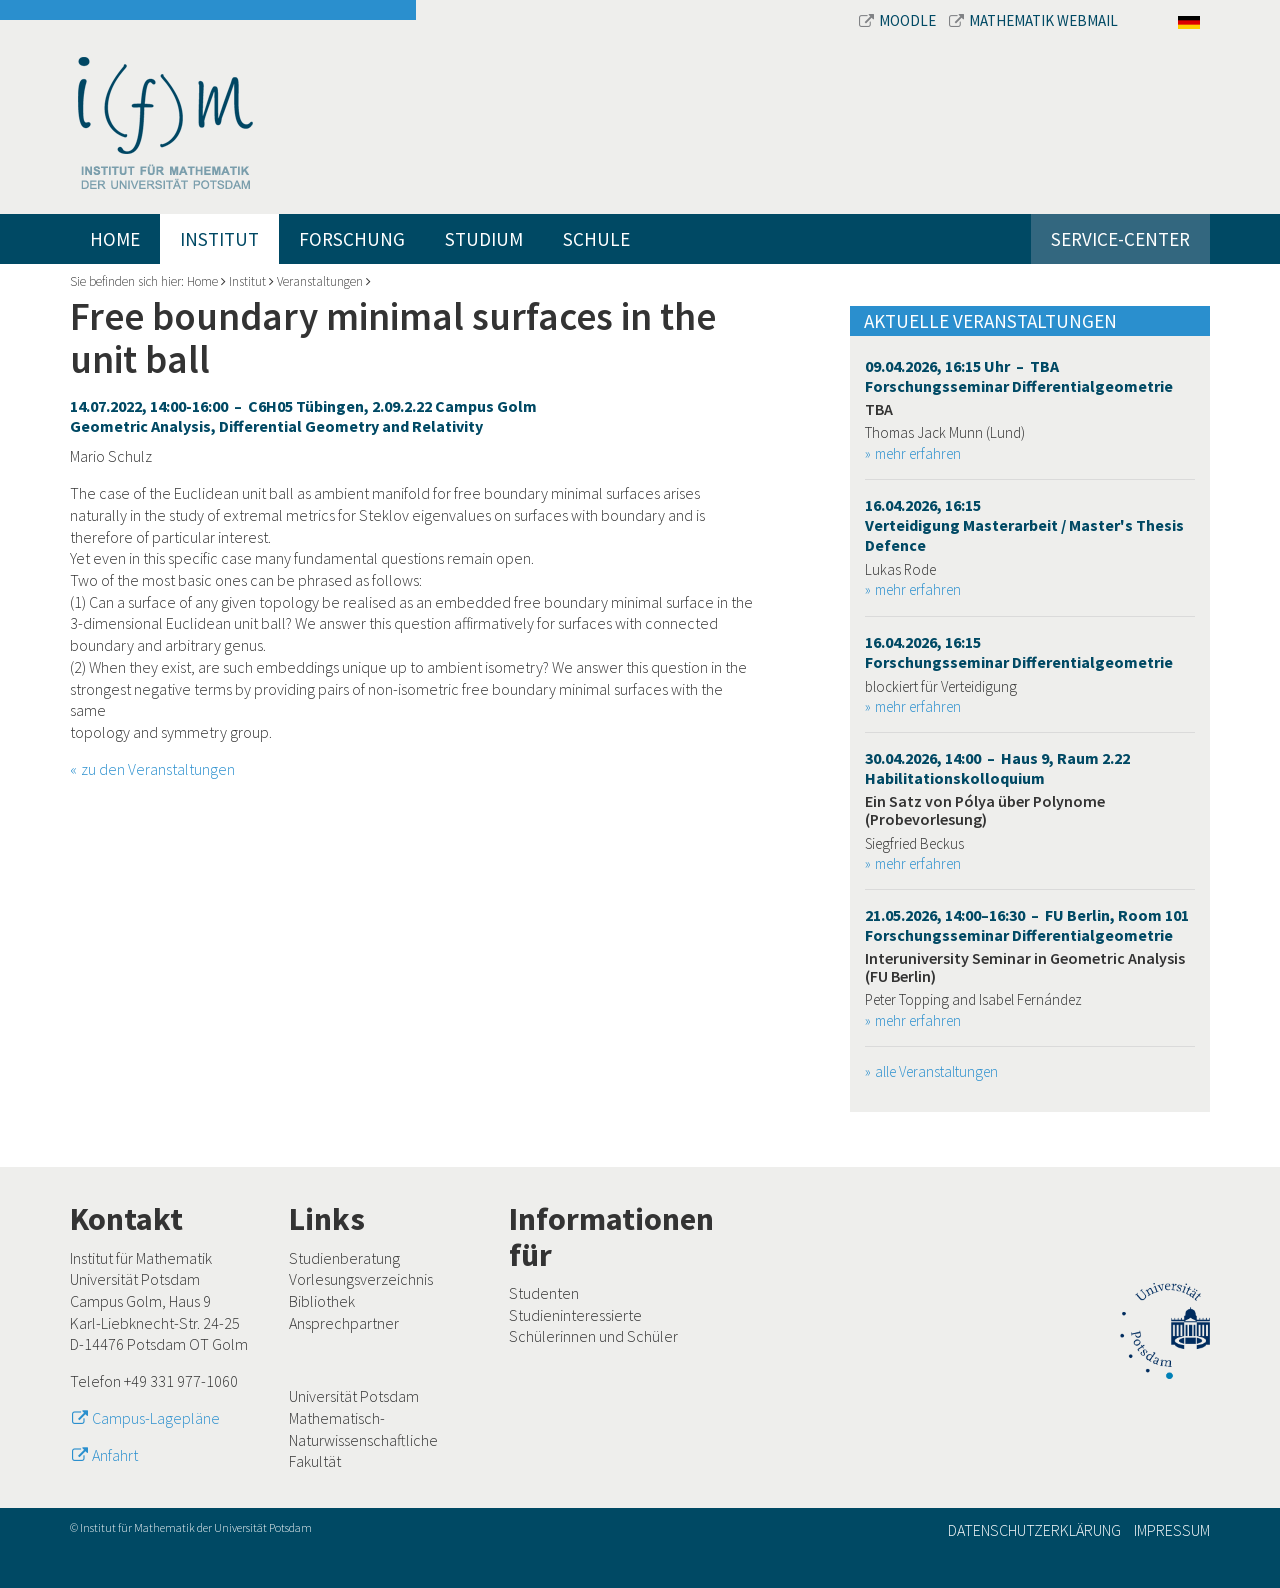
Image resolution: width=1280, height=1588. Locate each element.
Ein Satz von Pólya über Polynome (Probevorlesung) (985, 810)
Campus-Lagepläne (156, 1418)
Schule (596, 239)
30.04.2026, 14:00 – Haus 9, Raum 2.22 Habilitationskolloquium (997, 768)
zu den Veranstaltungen (158, 769)
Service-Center (1120, 239)
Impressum (1172, 1530)
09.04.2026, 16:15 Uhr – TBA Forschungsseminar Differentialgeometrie (1019, 376)
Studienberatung (344, 1258)
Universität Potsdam (354, 1396)
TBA (879, 409)
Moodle (899, 20)
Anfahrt (115, 1455)
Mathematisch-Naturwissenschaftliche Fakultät (363, 1439)
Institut (219, 239)
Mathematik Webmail (1033, 20)
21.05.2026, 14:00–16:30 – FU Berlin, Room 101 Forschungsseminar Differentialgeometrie (1027, 925)
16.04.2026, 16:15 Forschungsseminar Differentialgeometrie (1019, 652)
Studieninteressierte (575, 1315)
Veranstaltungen (320, 281)
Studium (484, 239)
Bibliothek (322, 1301)
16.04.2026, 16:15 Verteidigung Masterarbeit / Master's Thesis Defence (1024, 525)
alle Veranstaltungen (936, 1071)
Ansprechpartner (344, 1323)
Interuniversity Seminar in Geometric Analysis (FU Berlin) (1025, 967)
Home (115, 239)
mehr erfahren (918, 453)
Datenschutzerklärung (1034, 1530)
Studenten (544, 1293)
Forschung (352, 239)
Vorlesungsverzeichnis (361, 1279)
